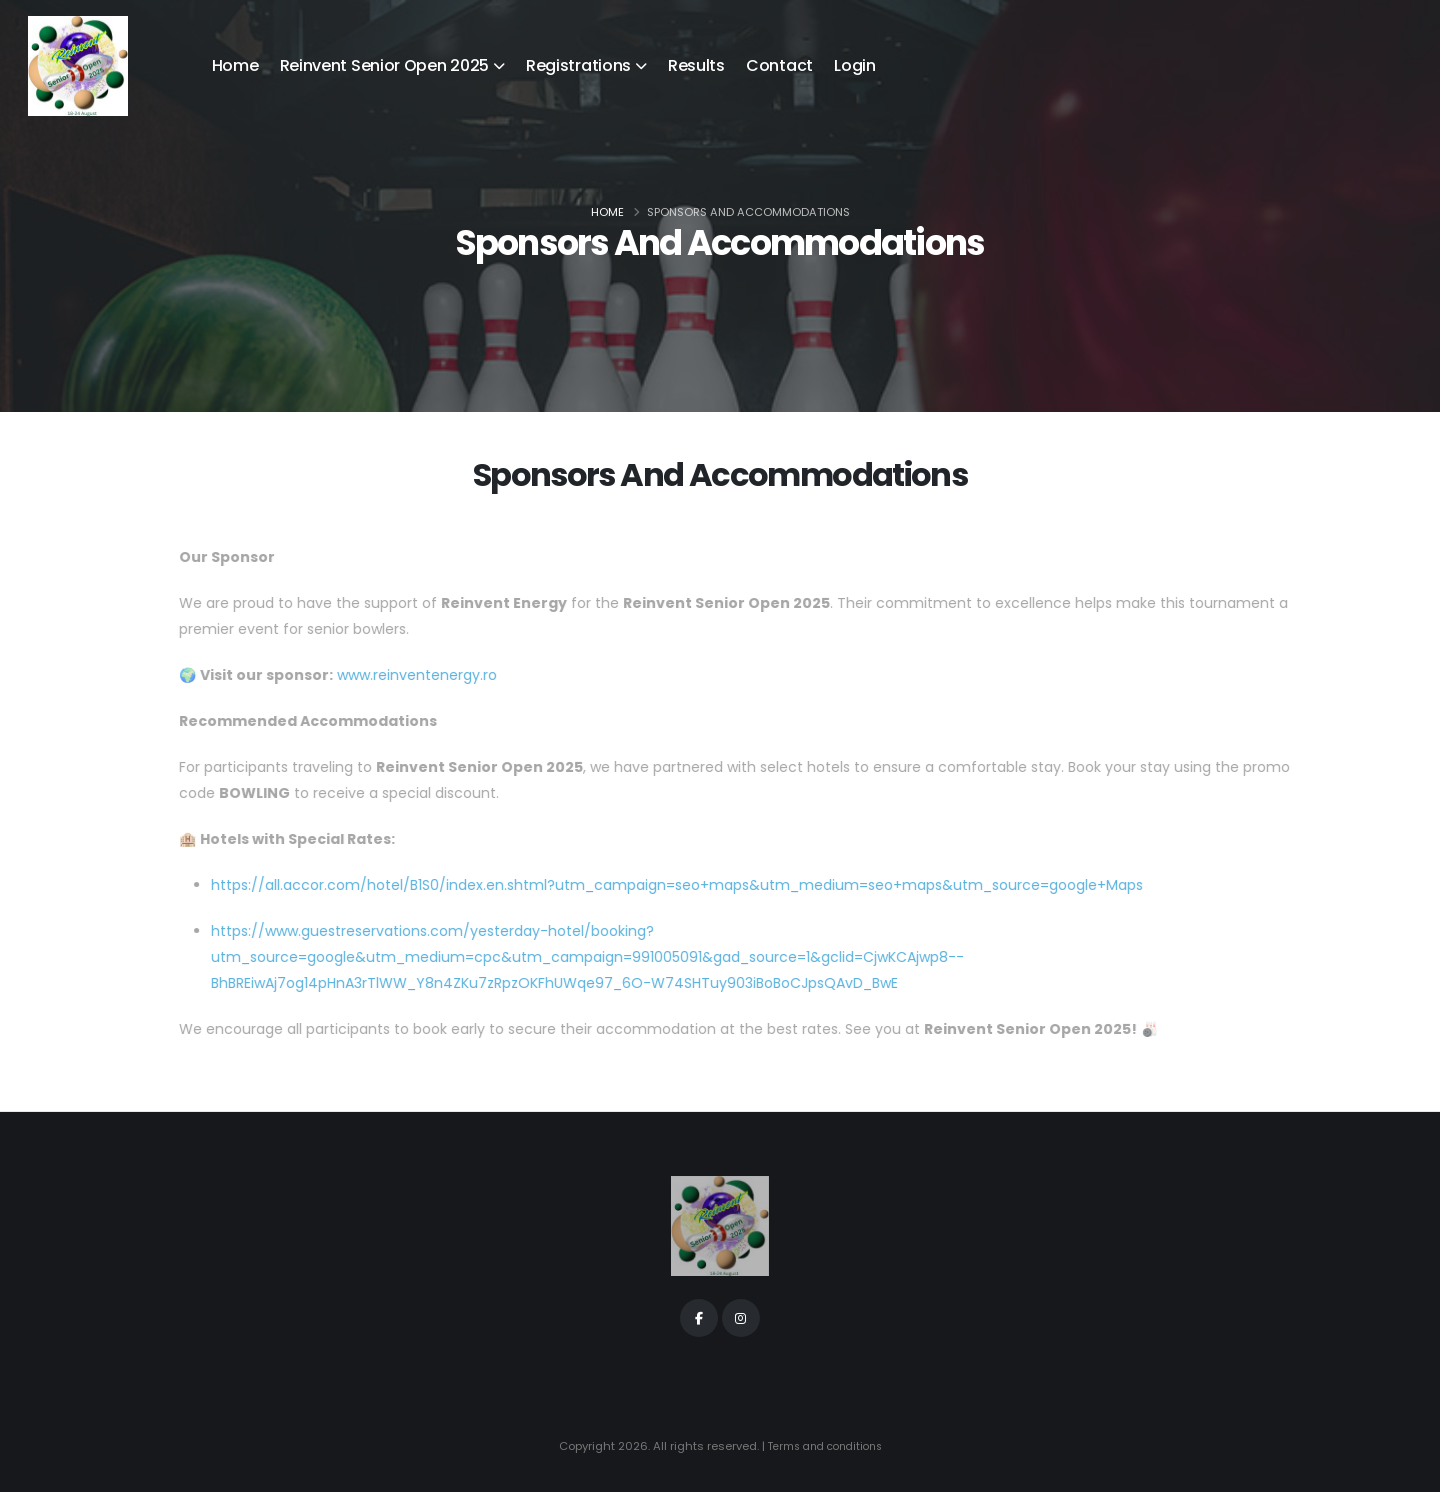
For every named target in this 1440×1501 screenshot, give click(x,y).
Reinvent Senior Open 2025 (385, 65)
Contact (779, 65)
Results (696, 65)
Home (235, 65)
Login (855, 65)
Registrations (578, 65)
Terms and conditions (824, 1456)
